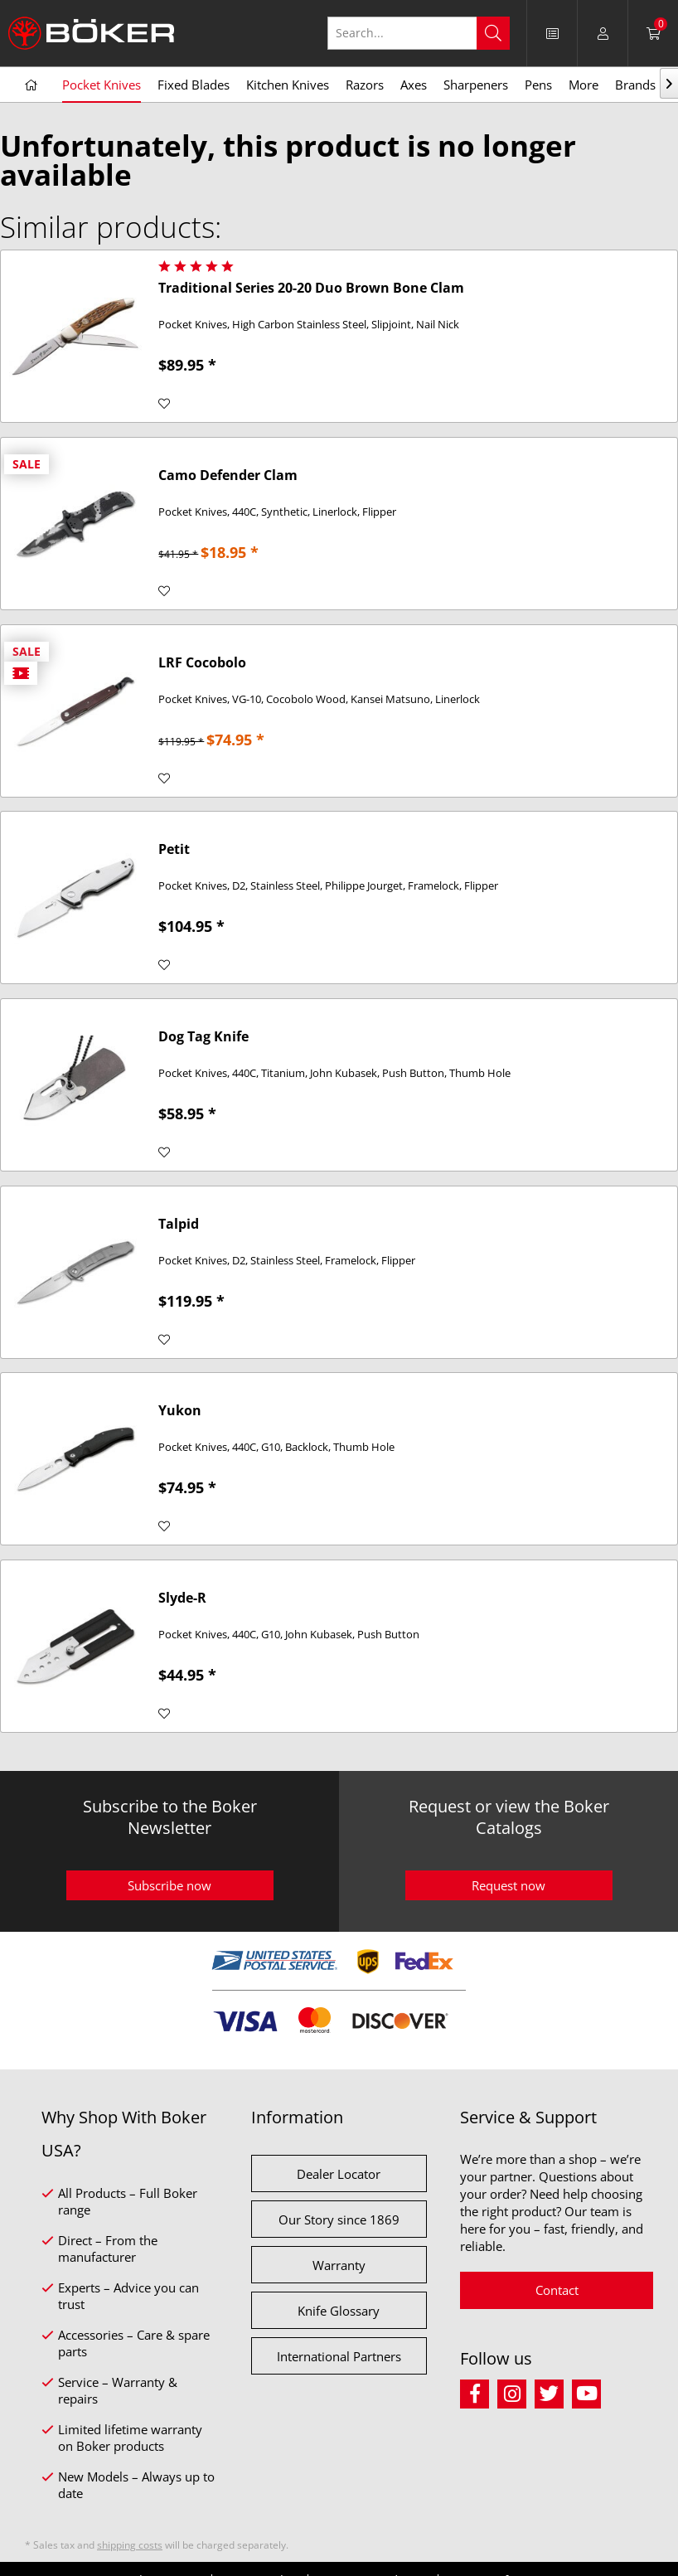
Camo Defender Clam (228, 475)
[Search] (493, 33)
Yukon (179, 1410)
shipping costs (129, 2545)
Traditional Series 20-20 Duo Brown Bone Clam (311, 288)
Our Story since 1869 (339, 2219)
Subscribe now (169, 1885)
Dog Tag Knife (203, 1036)
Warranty (339, 2265)
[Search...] (418, 33)
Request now (508, 1885)
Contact (557, 2290)
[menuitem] (552, 33)
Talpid (178, 1224)
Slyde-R (182, 1598)
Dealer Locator (338, 2174)
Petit (174, 849)
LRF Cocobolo (202, 663)
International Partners (339, 2356)
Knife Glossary (339, 2310)
